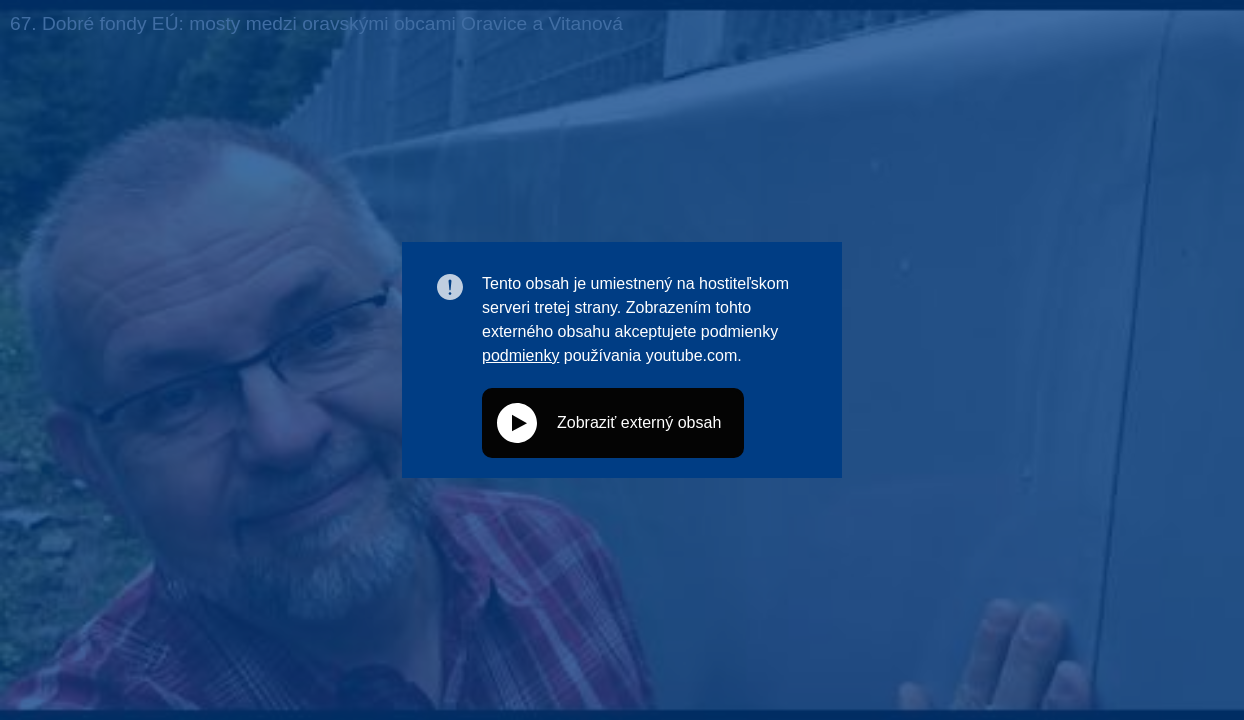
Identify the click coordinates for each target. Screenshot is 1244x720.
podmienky (520, 355)
